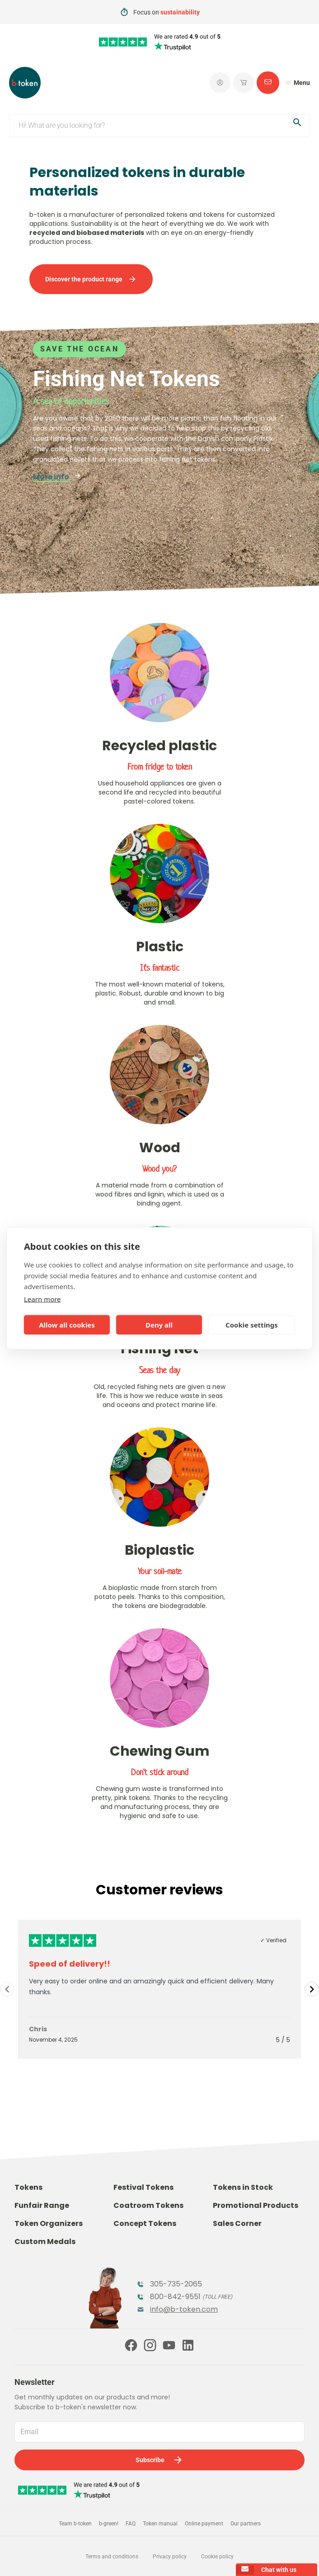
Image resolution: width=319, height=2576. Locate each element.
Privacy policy (170, 2556)
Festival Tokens (143, 2187)
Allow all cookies (67, 1324)
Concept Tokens (144, 2223)
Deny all (159, 1324)
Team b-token (75, 2523)
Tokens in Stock (243, 2187)
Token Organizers (48, 2223)
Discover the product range (91, 279)
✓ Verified (273, 1940)
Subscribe (159, 2459)
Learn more (42, 1298)
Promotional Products (255, 2205)
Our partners (245, 2523)
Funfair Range (41, 2205)
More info (57, 477)
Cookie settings (251, 1324)
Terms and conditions (111, 2556)
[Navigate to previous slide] (7, 1989)
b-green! (108, 2523)
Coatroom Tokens (148, 2205)
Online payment (204, 2523)
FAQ (131, 2523)
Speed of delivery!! (69, 1963)
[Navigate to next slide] (312, 1989)
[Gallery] (159, 1989)
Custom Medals (44, 2241)
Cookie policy (217, 2556)
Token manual (160, 2523)
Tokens (28, 2187)
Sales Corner (237, 2223)
